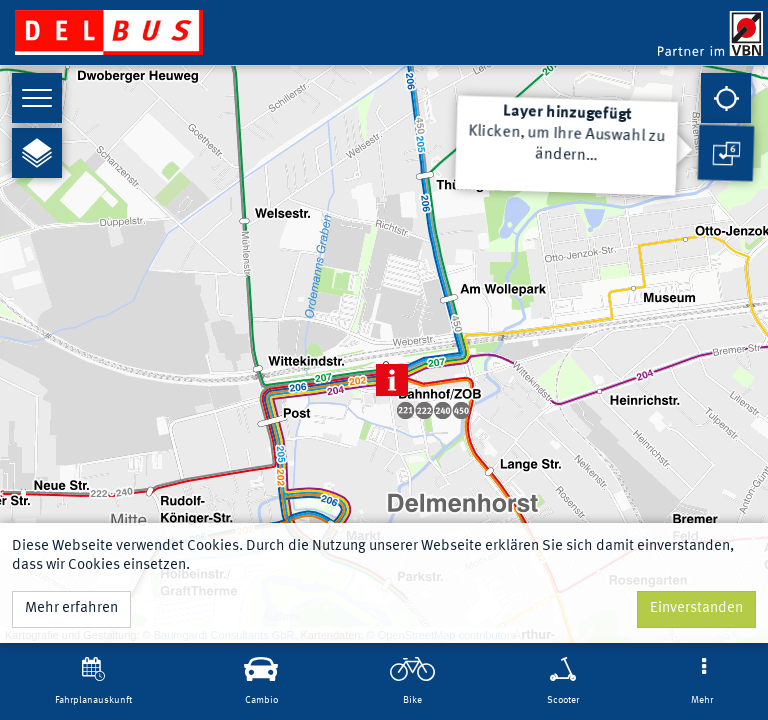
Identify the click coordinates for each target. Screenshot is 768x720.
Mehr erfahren (71, 608)
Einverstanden (696, 608)
